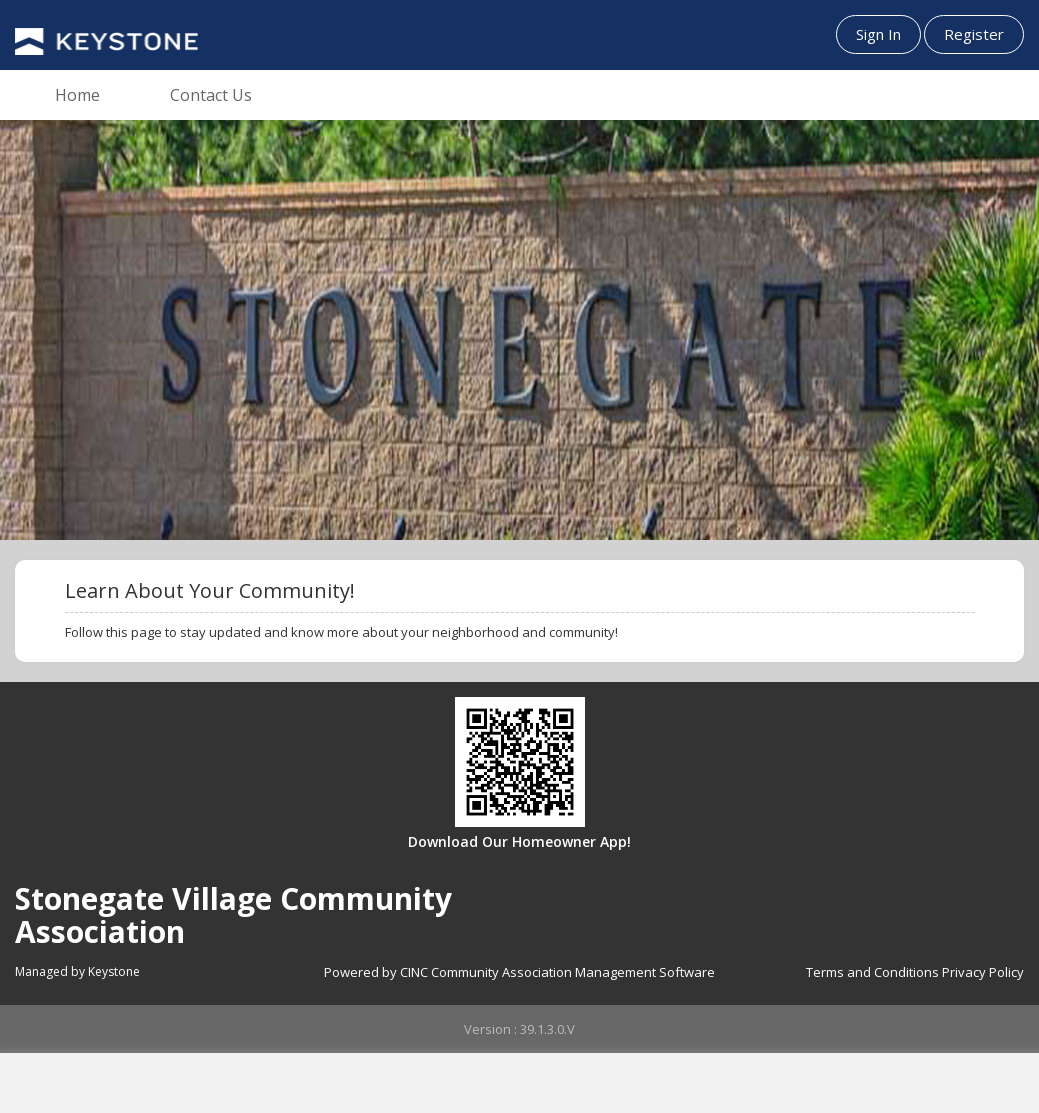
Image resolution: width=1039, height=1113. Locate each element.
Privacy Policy (983, 972)
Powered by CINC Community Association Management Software (519, 972)
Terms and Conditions (872, 972)
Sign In (878, 34)
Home (77, 95)
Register (974, 34)
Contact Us (211, 95)
